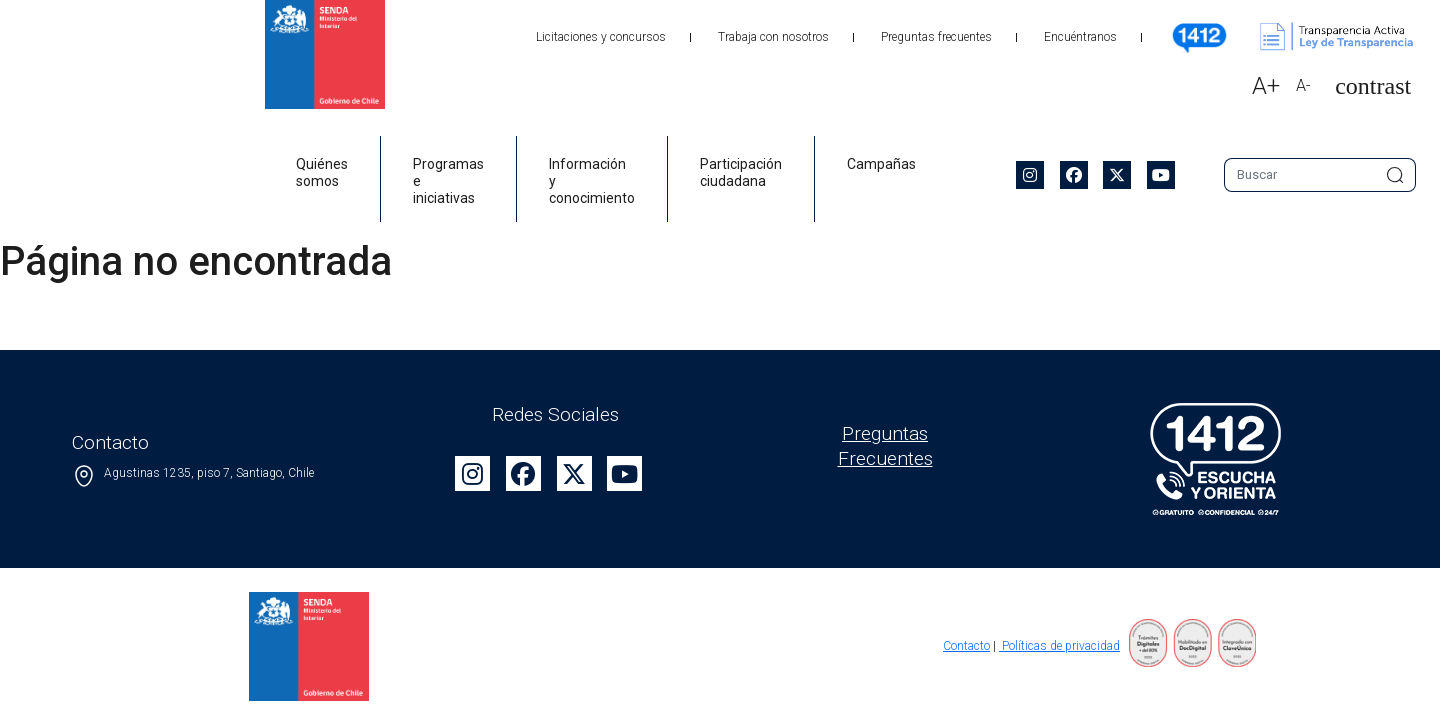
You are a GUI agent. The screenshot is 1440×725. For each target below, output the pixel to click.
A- (1303, 85)
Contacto (966, 646)
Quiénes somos (322, 172)
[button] (1365, 86)
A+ (1266, 86)
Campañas (881, 164)
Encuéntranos (1080, 37)
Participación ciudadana (741, 172)
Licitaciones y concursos (601, 37)
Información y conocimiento (592, 181)
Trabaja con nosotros (773, 37)
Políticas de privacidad (1059, 646)
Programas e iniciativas (448, 181)
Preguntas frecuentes (936, 37)
